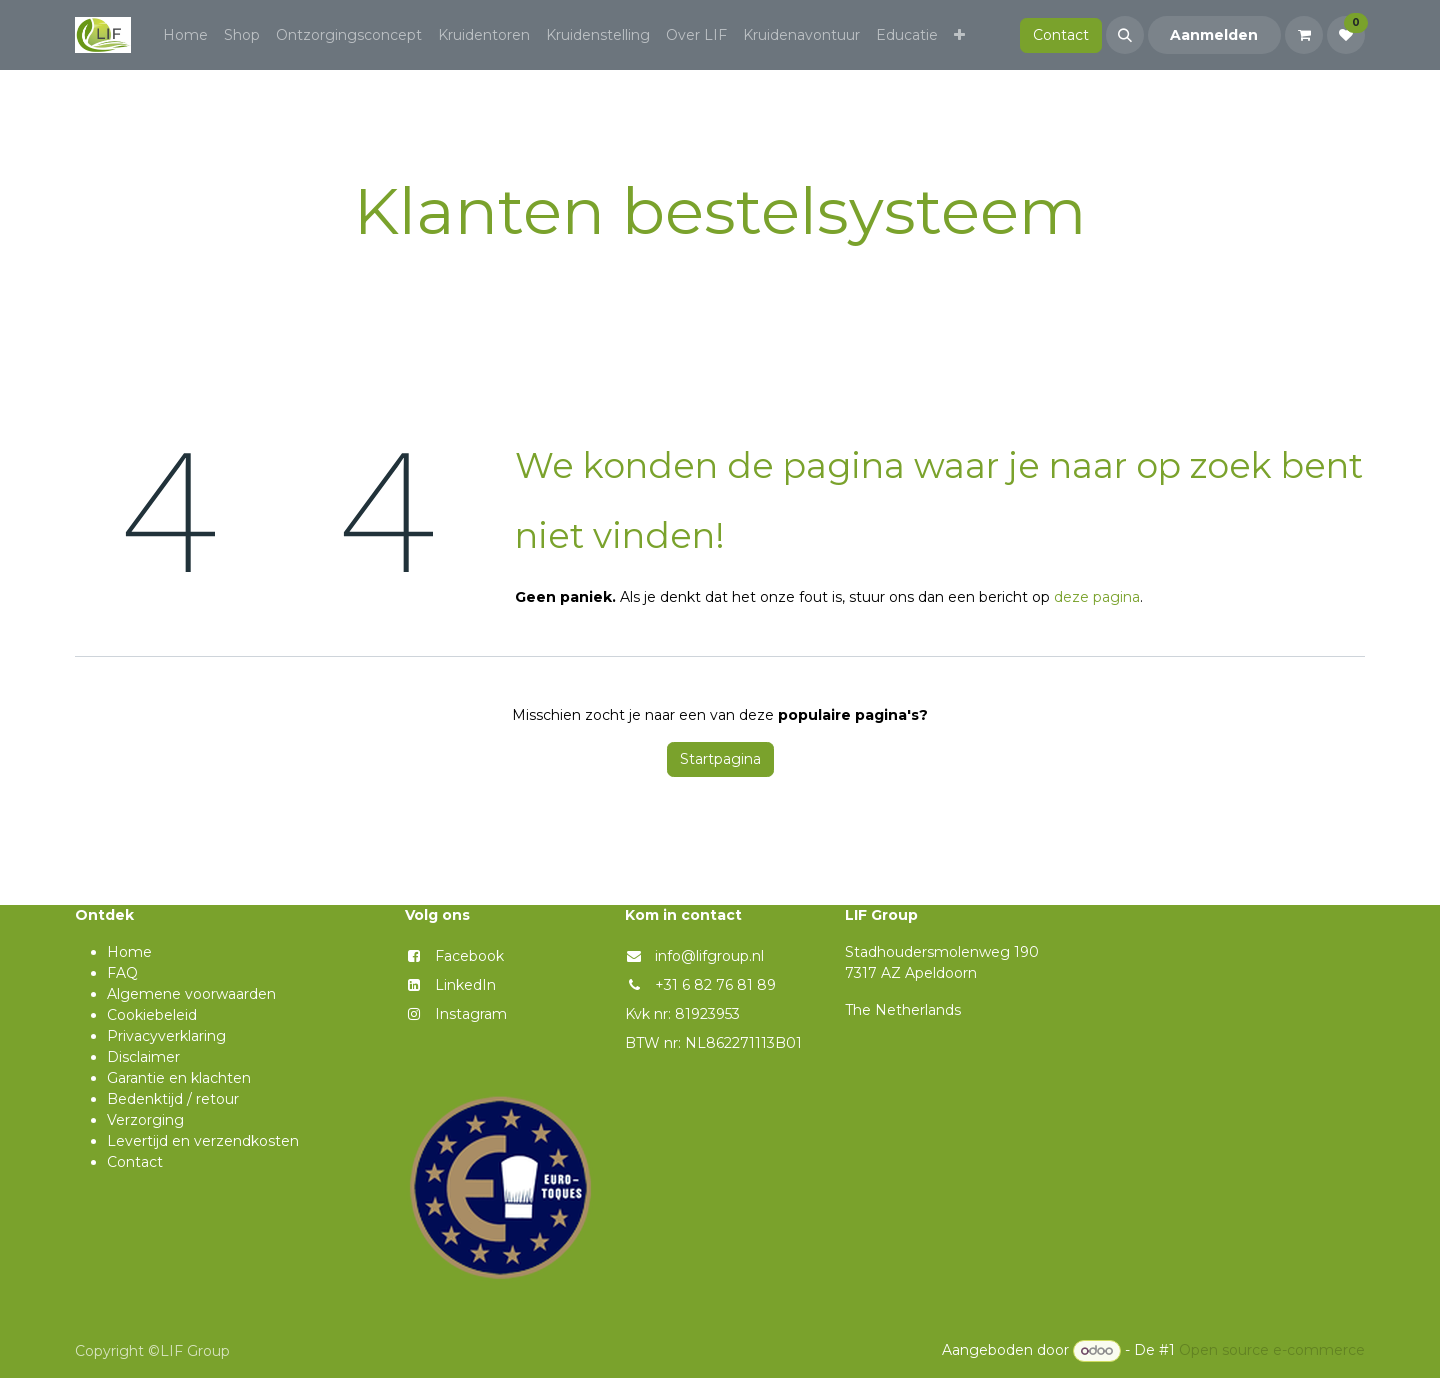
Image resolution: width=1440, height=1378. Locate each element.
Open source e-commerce (1272, 1350)
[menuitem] (185, 35)
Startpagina (720, 759)
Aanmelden (1214, 35)
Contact (1061, 35)
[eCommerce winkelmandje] (1304, 35)
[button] (1125, 35)
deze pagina (1097, 597)
